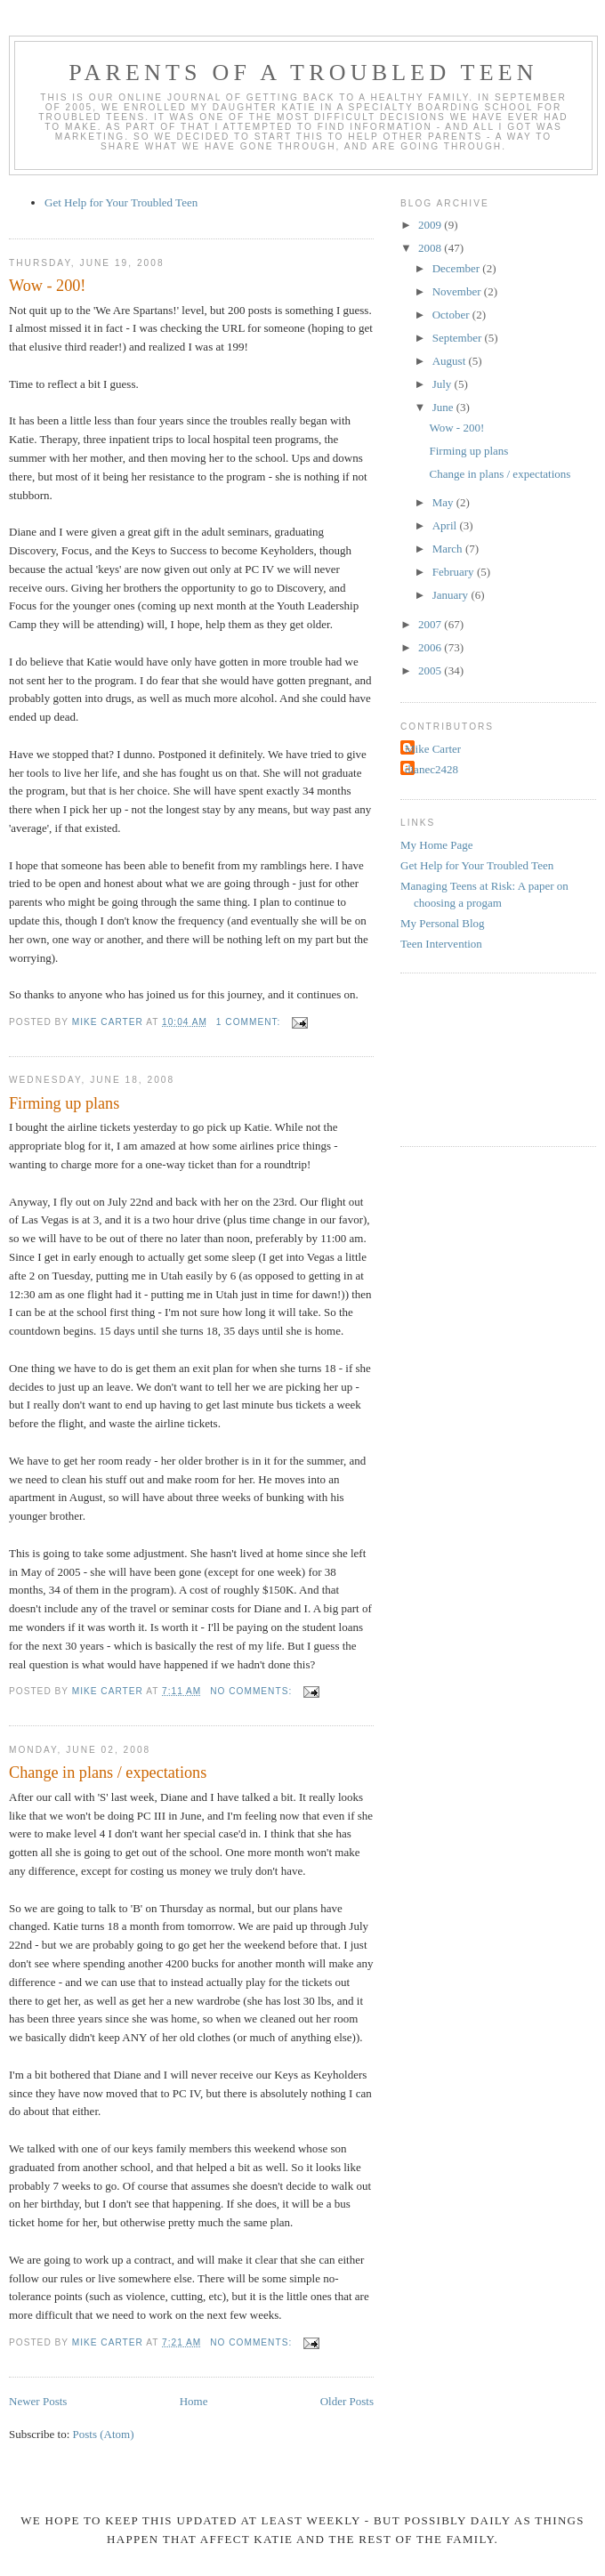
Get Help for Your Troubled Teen (121, 202)
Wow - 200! (47, 286)
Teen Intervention (441, 943)
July (443, 384)
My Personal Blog (442, 923)
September (458, 337)
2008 (431, 247)
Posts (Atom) (103, 2434)
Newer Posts (38, 2401)
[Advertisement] (480, 1057)
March (448, 548)
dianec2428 (431, 769)
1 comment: (250, 1022)
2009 (431, 224)
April (446, 525)
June (444, 407)
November (458, 291)
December (457, 268)
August (450, 360)
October (452, 314)
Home (194, 2401)
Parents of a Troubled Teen (303, 72)
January (452, 595)
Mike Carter (433, 748)
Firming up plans (64, 1103)
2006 (431, 647)
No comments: (252, 1691)
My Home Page (436, 845)
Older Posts (347, 2401)
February (454, 571)
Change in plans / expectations (107, 1772)
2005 (431, 670)
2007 (431, 624)
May (444, 502)
